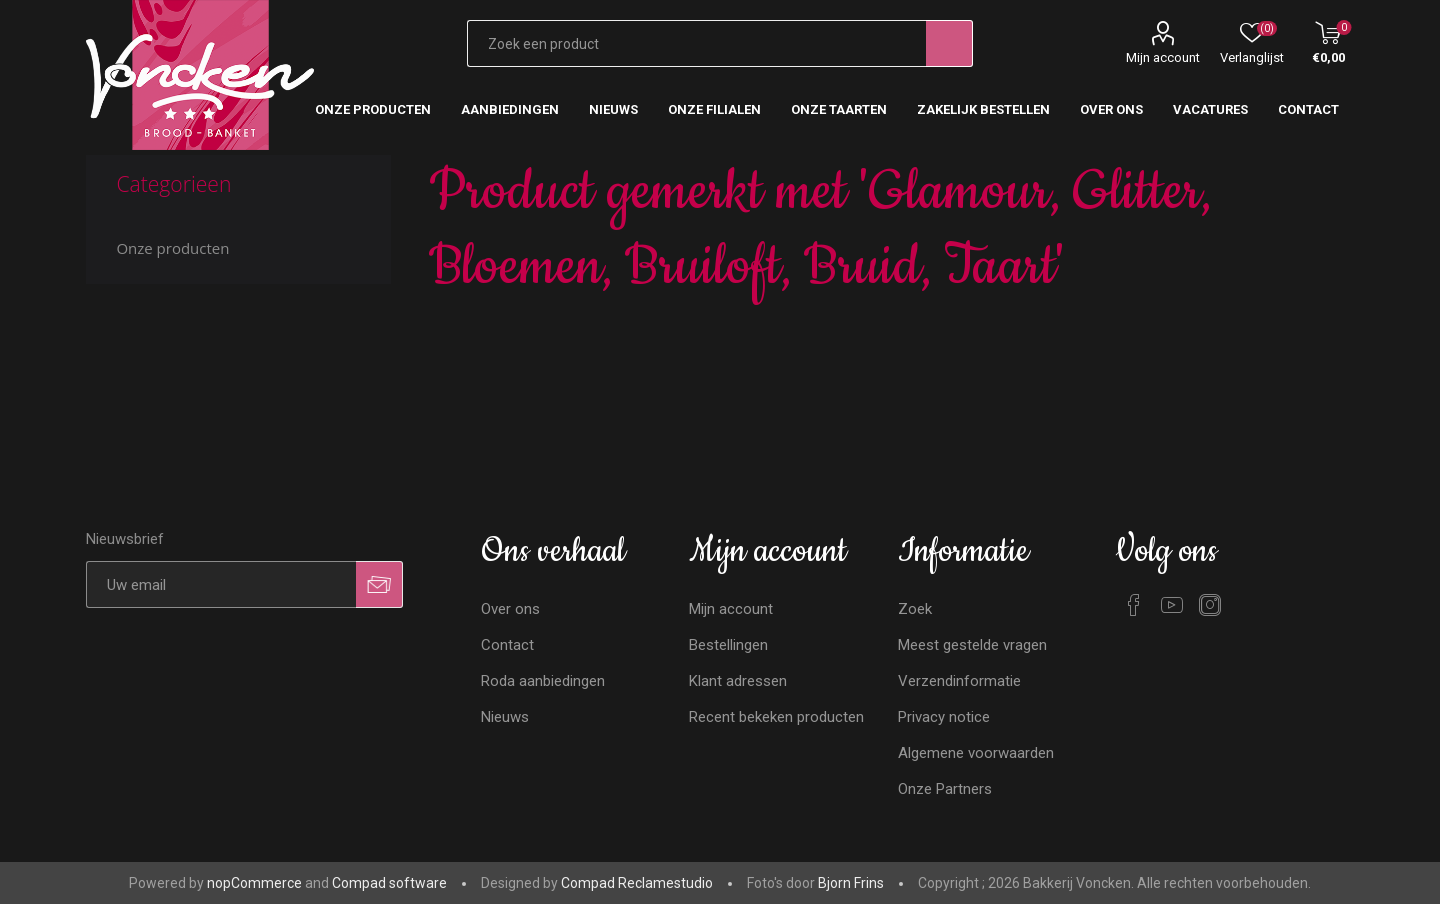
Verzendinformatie (959, 681)
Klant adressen (738, 681)
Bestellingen (728, 645)
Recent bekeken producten (776, 717)
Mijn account (1163, 57)
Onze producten (172, 248)
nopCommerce (254, 883)
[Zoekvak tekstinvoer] (697, 43)
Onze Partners (945, 789)
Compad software (389, 883)
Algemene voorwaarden (976, 753)
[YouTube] (1172, 605)
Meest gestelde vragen (972, 645)
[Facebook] (1134, 605)
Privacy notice (944, 717)
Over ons (510, 609)
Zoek (915, 609)
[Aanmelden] (221, 584)
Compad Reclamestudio (637, 883)
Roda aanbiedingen (543, 681)
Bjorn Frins (851, 883)
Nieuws (505, 717)
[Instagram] (1210, 605)
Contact (507, 645)
